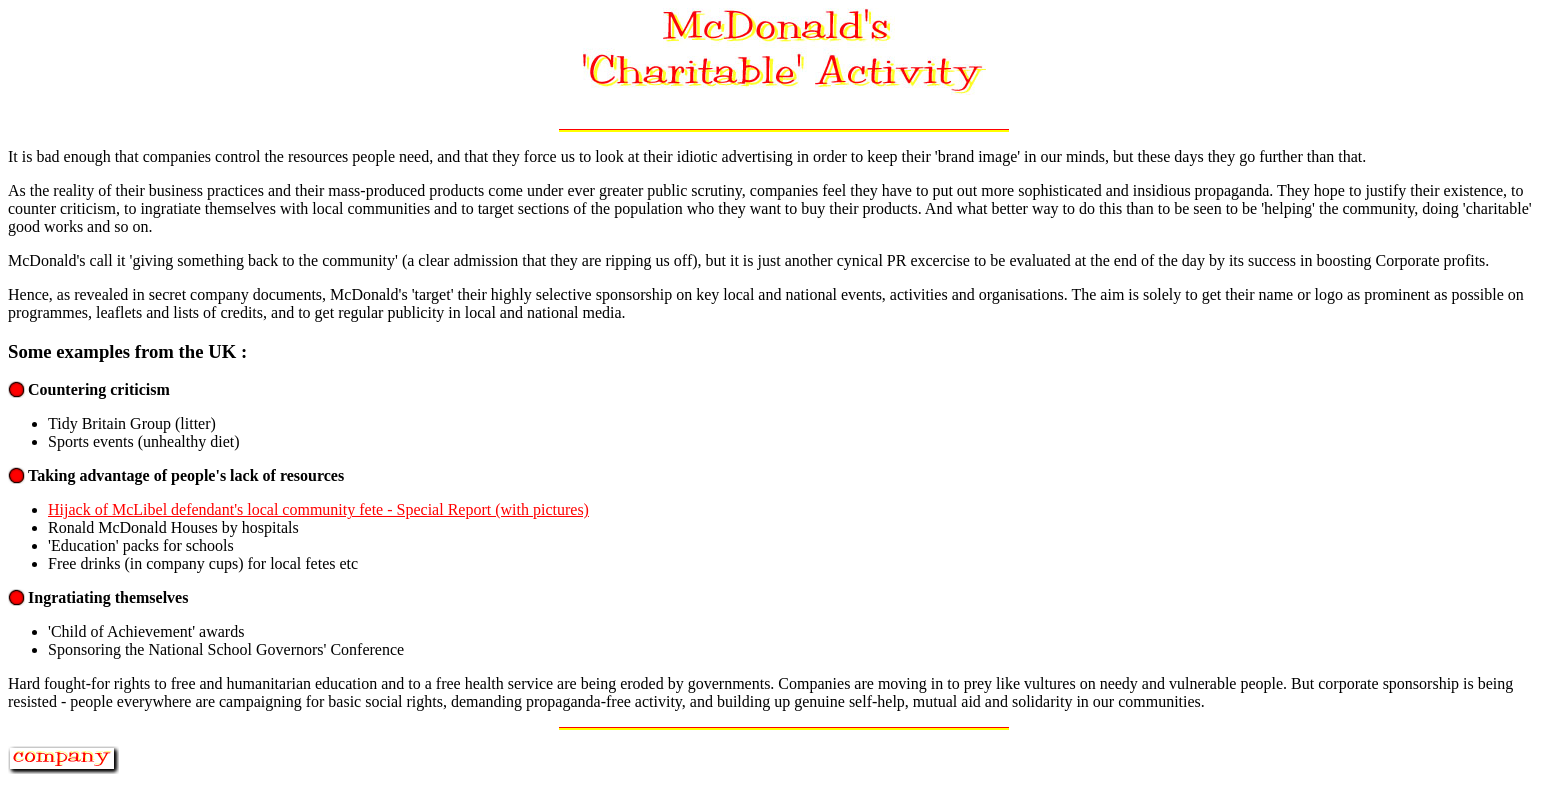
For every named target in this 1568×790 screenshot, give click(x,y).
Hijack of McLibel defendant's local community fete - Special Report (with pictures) (318, 509)
